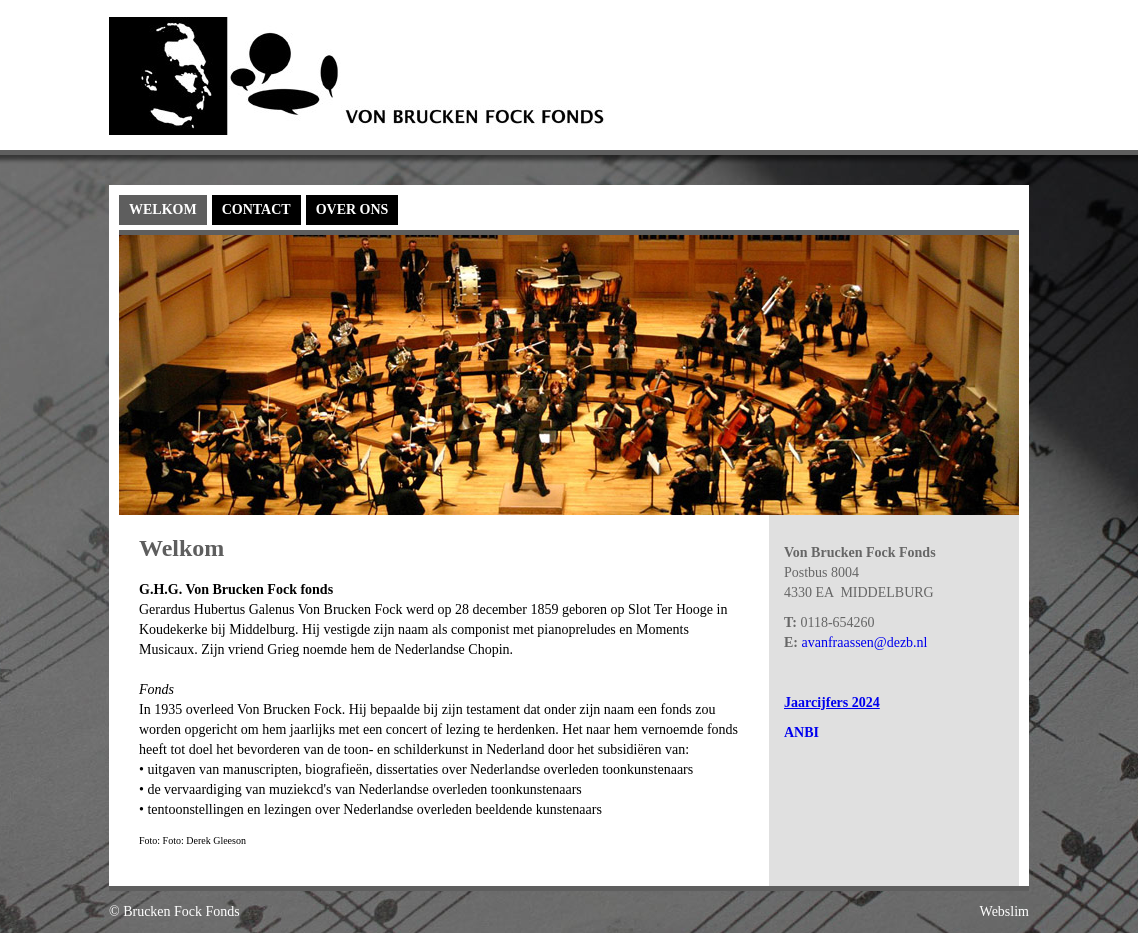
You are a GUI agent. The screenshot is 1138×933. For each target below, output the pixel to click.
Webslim (1004, 911)
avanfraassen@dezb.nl (865, 642)
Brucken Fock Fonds (181, 911)
